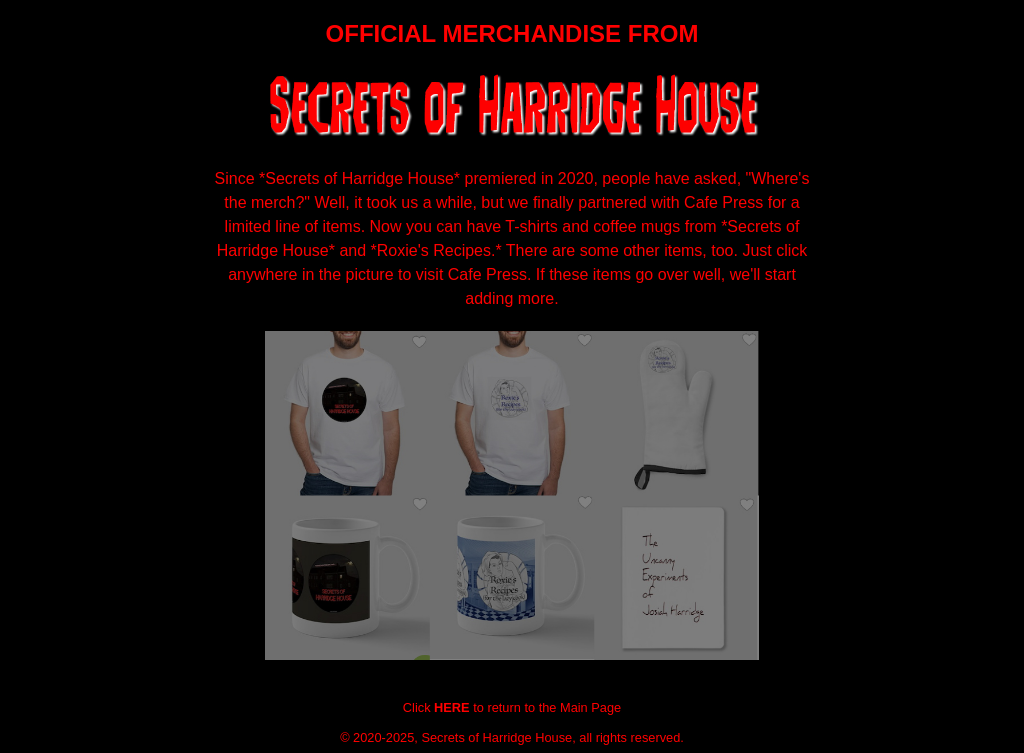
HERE (452, 707)
